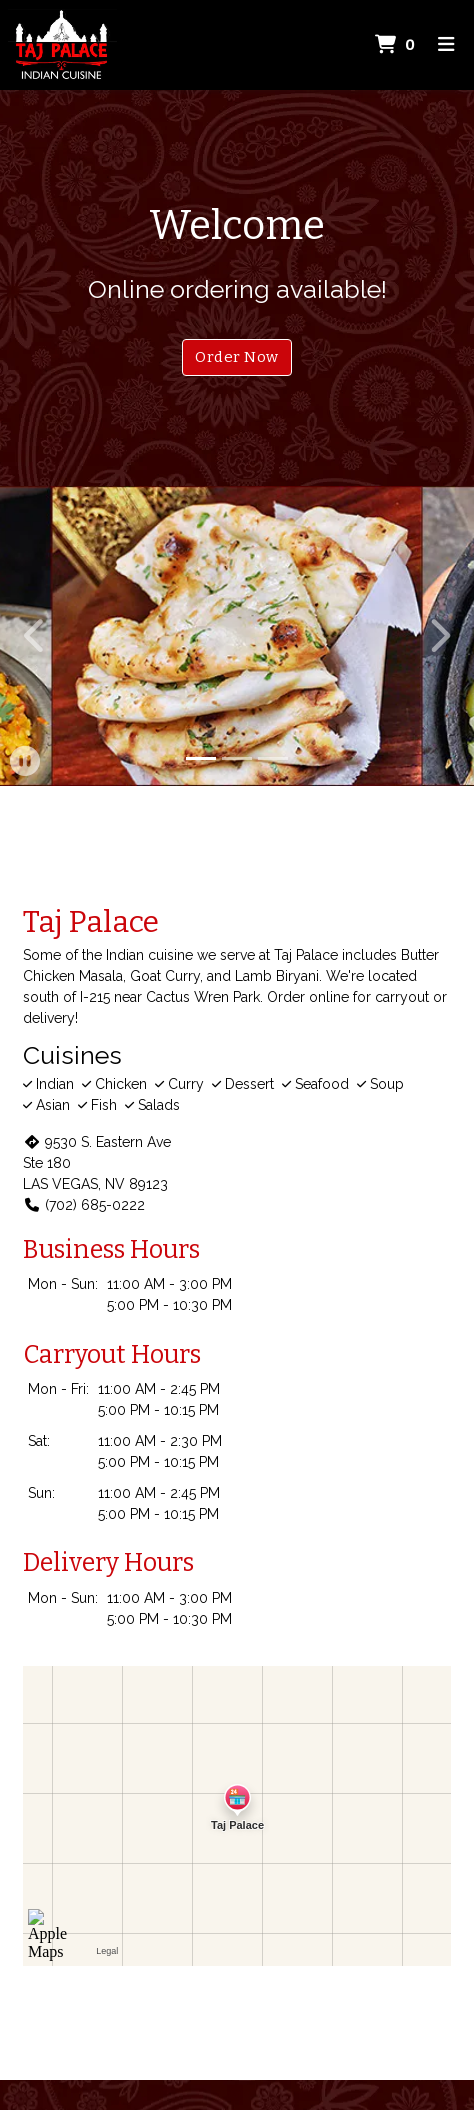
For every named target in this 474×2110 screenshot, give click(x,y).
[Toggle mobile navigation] (446, 45)
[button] (35, 636)
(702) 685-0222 (84, 1205)
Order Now (236, 357)
